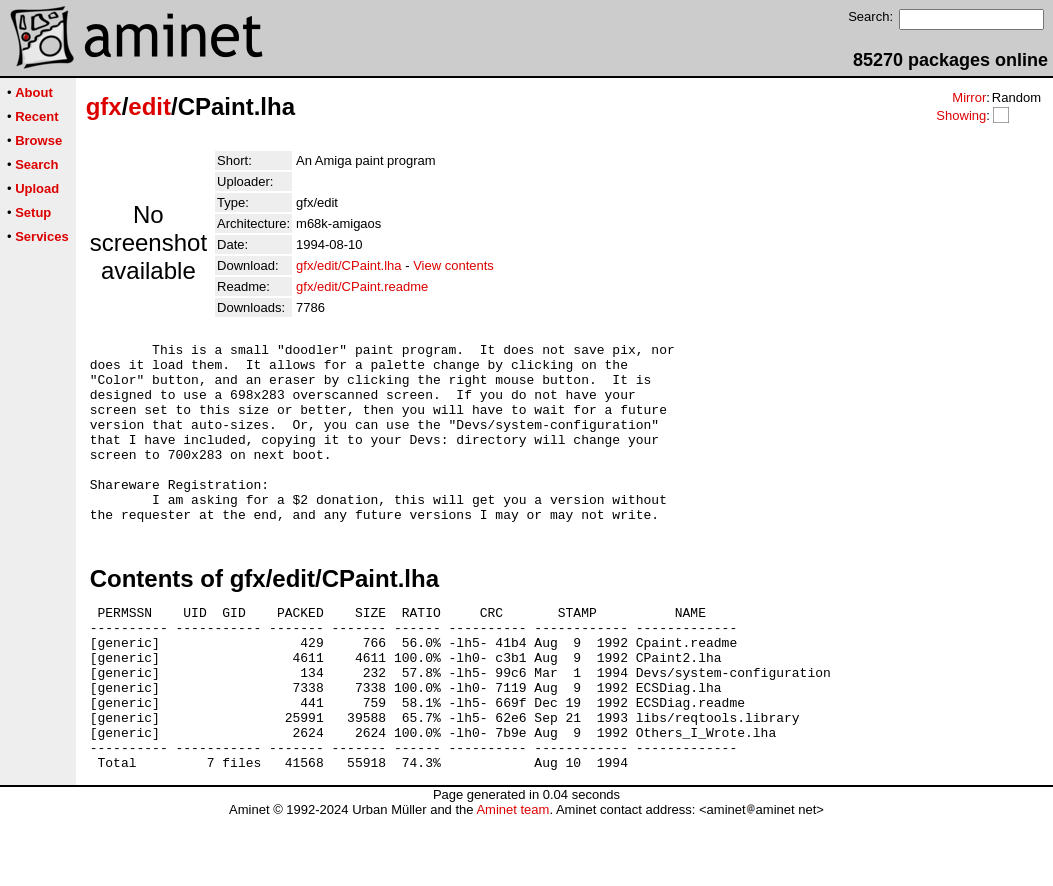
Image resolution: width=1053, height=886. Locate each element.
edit (149, 106)
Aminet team (512, 878)
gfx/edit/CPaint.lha (349, 265)
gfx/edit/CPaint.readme (362, 286)
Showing (961, 115)
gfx (104, 106)
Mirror (969, 97)
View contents (453, 265)
